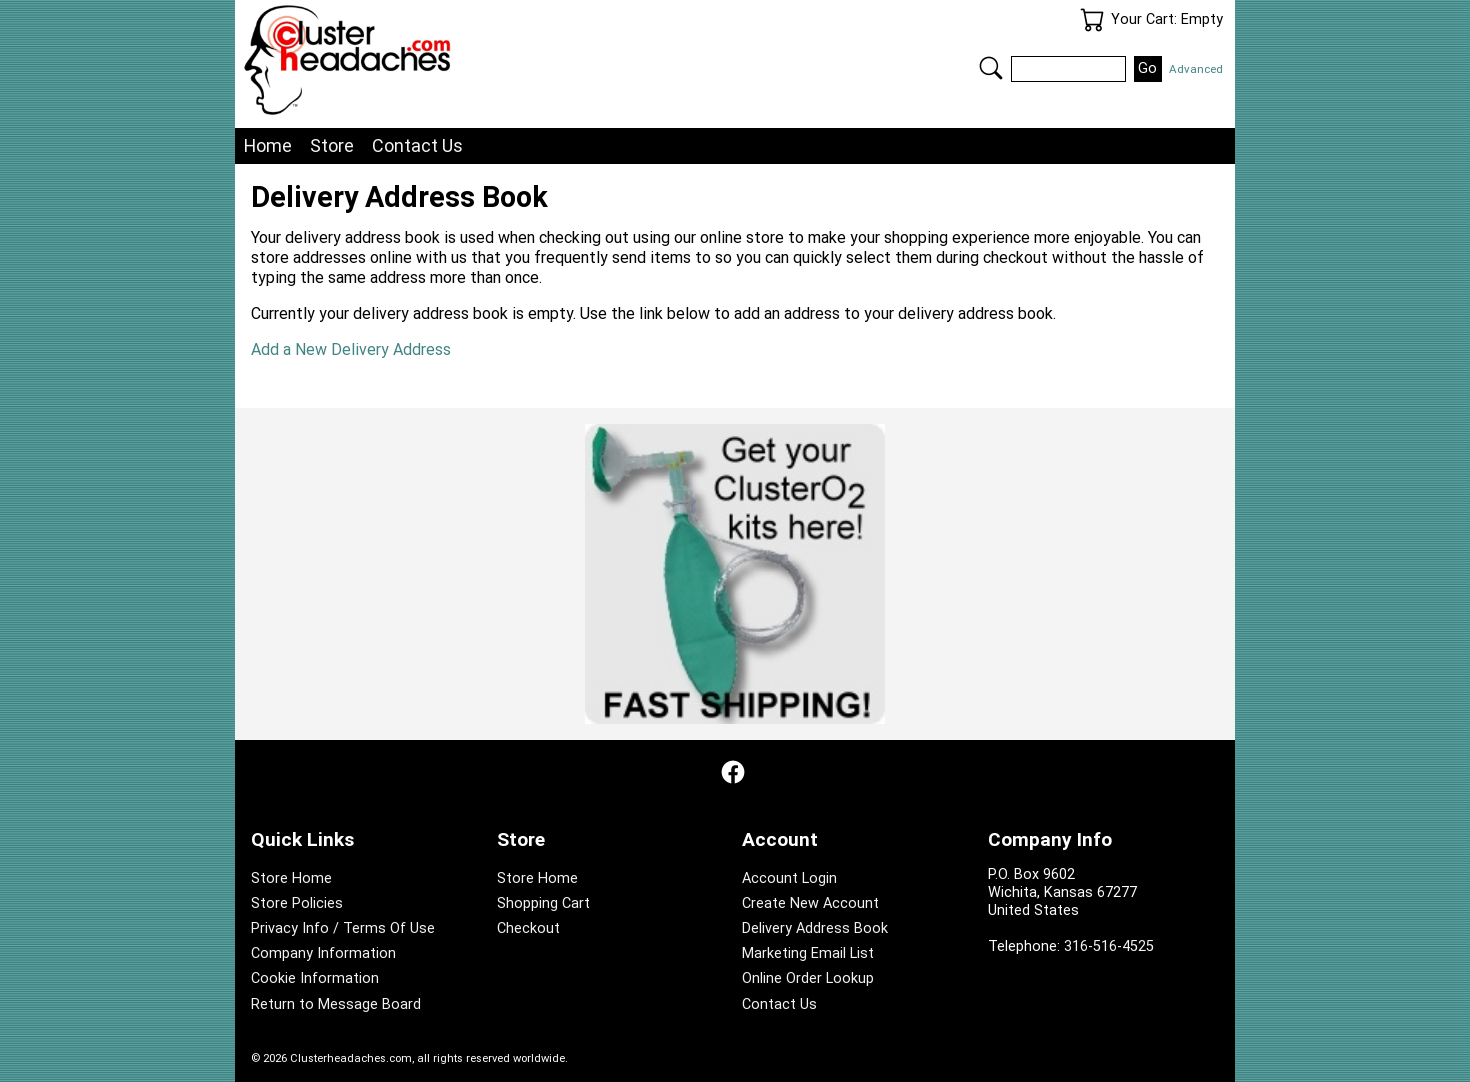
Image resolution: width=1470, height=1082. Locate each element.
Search (991, 68)
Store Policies (297, 903)
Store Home (291, 878)
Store (332, 145)
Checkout (528, 928)
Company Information (323, 953)
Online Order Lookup (808, 978)
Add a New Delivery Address (351, 349)
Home (268, 145)
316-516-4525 (1109, 946)
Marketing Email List (808, 953)
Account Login (789, 878)
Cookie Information (315, 978)
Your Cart (1092, 20)
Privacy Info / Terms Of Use (343, 928)
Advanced (1196, 69)
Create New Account (810, 903)
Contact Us (417, 145)
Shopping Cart (543, 903)
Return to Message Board (336, 1004)
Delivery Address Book (815, 928)
